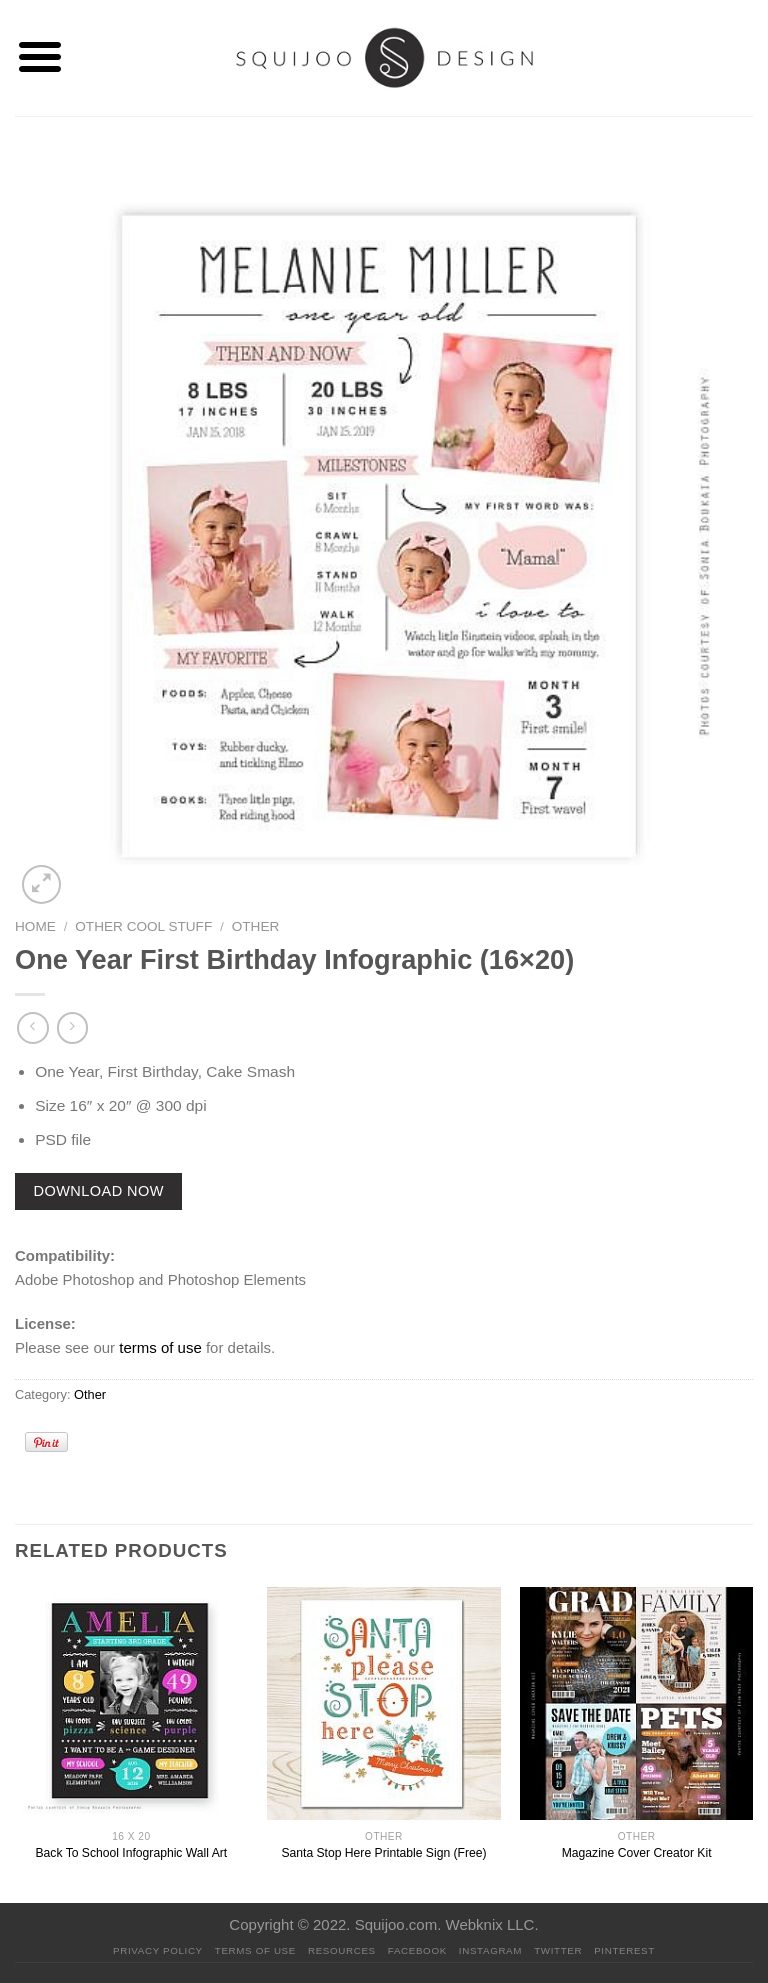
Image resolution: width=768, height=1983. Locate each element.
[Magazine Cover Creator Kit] (636, 1703)
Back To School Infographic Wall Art (132, 1853)
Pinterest (624, 1950)
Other (256, 926)
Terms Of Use (255, 1950)
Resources (342, 1950)
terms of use (160, 1347)
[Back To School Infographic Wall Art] (131, 1703)
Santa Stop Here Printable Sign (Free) (383, 1853)
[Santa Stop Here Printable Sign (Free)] (383, 1703)
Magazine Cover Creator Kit (637, 1853)
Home (35, 926)
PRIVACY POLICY (158, 1950)
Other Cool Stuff (143, 926)
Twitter (558, 1950)
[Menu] (39, 58)
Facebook (417, 1950)
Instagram (490, 1950)
